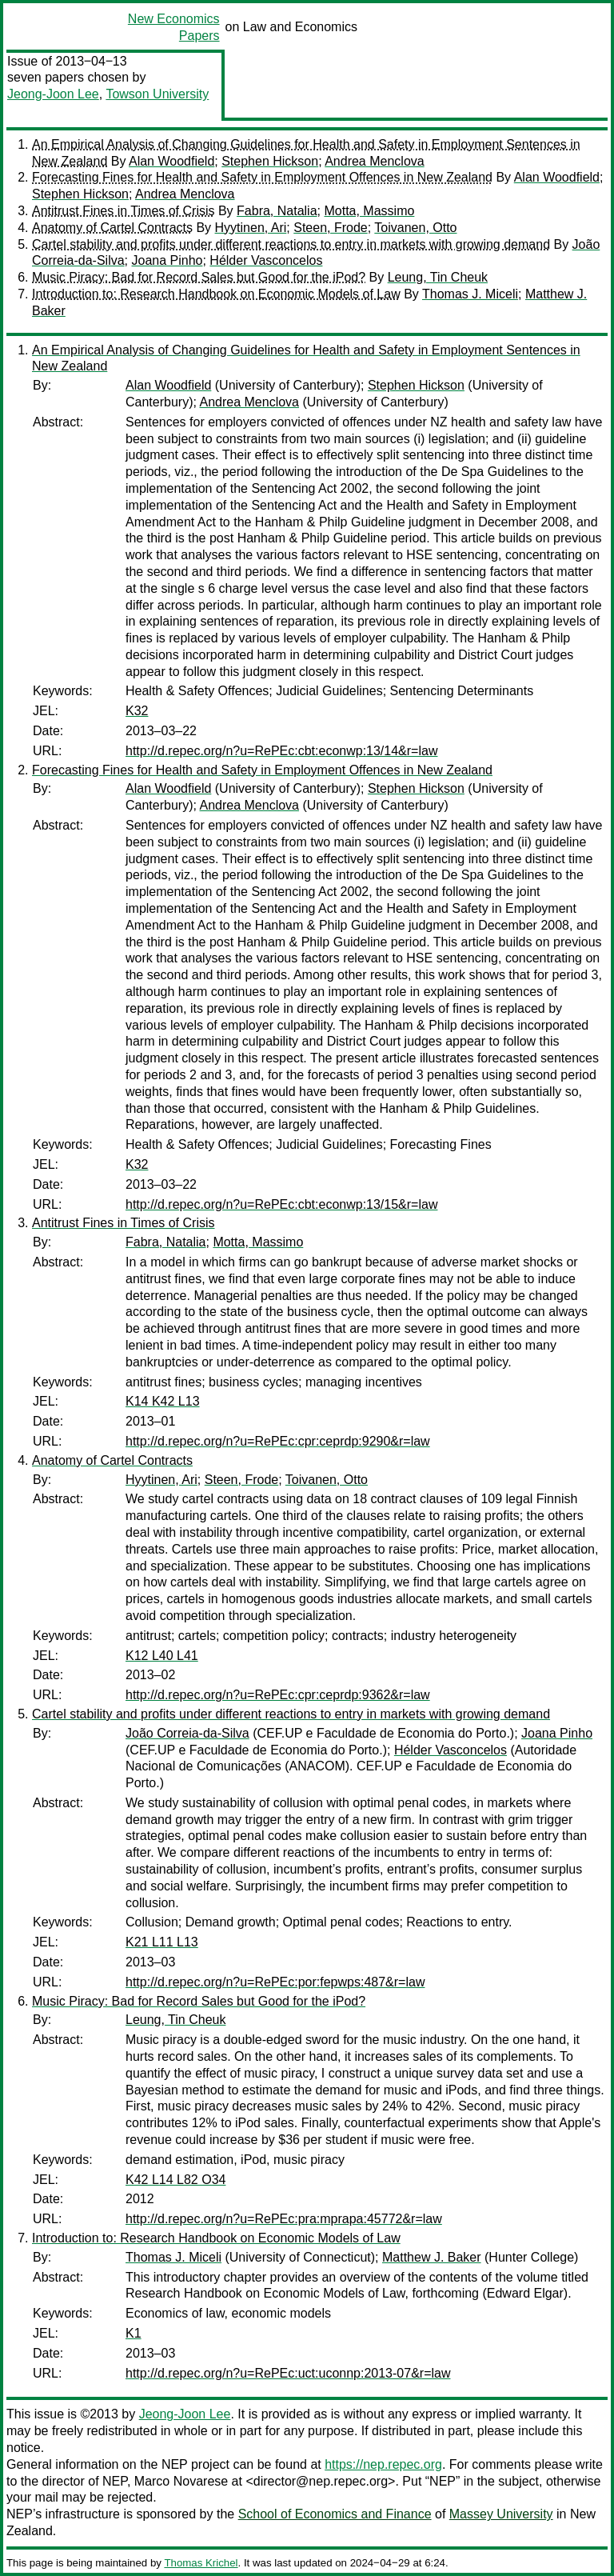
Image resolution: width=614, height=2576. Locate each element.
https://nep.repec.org (383, 2464)
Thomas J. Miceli (470, 294)
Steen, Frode (330, 227)
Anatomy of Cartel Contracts (112, 227)
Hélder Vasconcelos (265, 260)
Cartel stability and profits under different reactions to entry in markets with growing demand (291, 244)
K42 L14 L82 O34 (175, 2179)
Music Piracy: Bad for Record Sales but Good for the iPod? (198, 277)
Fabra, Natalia (277, 211)
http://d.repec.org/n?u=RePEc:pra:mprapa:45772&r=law (284, 2219)
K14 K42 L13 (163, 1401)
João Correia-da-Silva (187, 1733)
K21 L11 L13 (162, 1942)
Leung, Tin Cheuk (438, 277)
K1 (134, 2333)
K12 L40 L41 (162, 1655)
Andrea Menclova (375, 161)
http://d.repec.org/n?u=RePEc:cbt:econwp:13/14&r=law (281, 751)
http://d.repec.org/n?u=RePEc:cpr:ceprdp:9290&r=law (278, 1441)
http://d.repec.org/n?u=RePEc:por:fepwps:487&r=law (275, 1982)
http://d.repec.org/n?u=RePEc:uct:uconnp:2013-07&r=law (288, 2373)
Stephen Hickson (269, 161)
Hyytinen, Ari (251, 227)
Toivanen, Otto (415, 227)
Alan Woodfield (171, 161)
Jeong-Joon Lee (53, 94)
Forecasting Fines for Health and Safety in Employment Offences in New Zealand (262, 177)
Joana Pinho (166, 260)
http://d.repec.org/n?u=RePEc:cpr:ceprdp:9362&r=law (278, 1695)
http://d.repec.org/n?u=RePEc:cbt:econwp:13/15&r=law (281, 1204)
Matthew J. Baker (431, 2257)
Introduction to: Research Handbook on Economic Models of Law (216, 294)
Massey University (501, 2514)
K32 (137, 711)
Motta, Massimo (369, 211)
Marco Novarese (181, 2481)
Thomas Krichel (200, 2563)
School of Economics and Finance (335, 2514)
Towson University (157, 94)
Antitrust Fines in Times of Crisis (123, 211)
